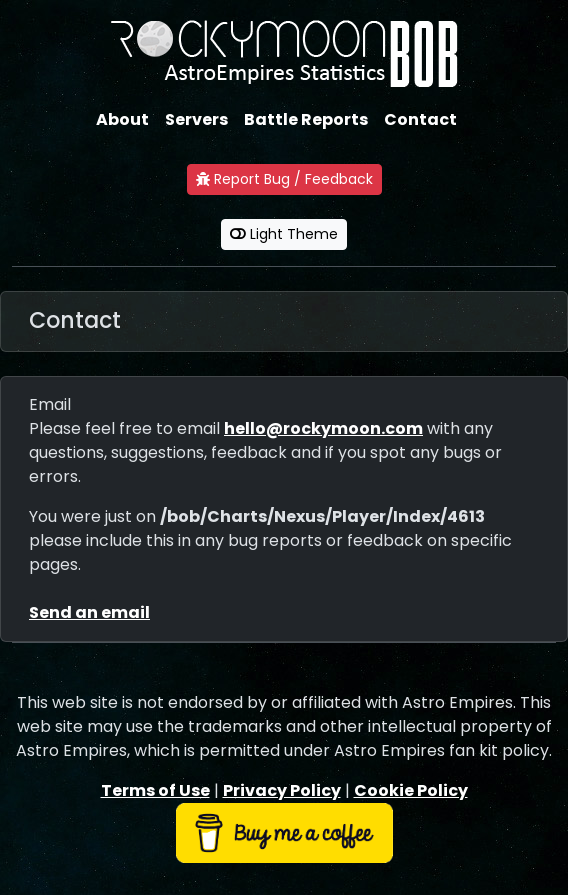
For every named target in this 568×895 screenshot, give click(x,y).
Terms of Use (155, 790)
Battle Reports (306, 119)
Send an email (89, 612)
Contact (420, 119)
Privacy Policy (282, 790)
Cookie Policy (411, 790)
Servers (196, 119)
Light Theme (284, 234)
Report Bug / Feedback (284, 179)
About (122, 119)
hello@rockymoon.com (323, 428)
